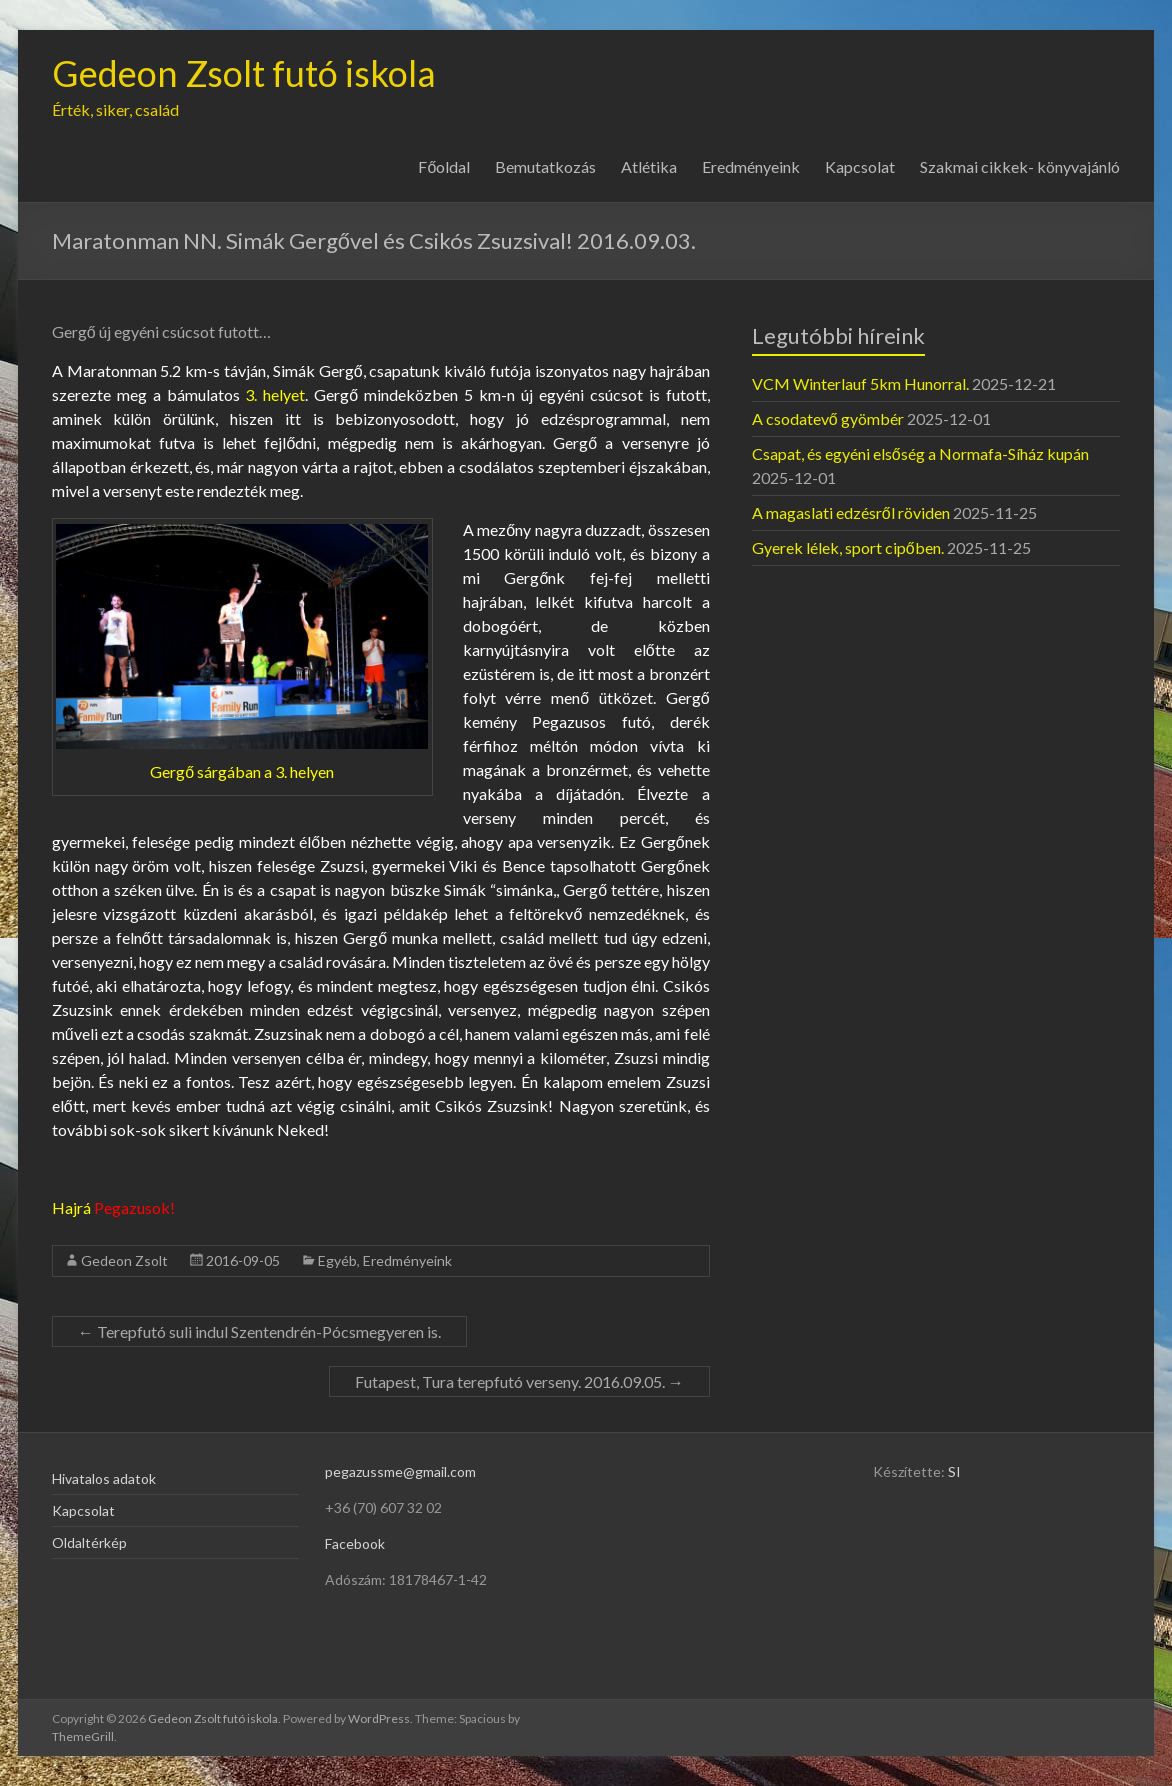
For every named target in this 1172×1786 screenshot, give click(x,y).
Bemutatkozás (545, 166)
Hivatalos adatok (104, 1478)
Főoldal (444, 166)
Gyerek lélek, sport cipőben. (848, 547)
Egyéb (337, 1260)
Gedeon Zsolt (124, 1260)
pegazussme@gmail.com (400, 1471)
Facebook (355, 1543)
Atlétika (649, 166)
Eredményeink (751, 166)
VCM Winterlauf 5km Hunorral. (860, 383)
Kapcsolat (860, 166)
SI (954, 1471)
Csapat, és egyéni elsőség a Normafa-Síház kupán (920, 453)
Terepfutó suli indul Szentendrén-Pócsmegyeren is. (259, 1331)
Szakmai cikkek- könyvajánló (1020, 166)
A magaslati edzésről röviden (851, 512)
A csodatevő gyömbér (828, 418)
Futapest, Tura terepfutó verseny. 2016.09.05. (519, 1381)
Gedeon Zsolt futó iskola (244, 73)
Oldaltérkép (89, 1542)
